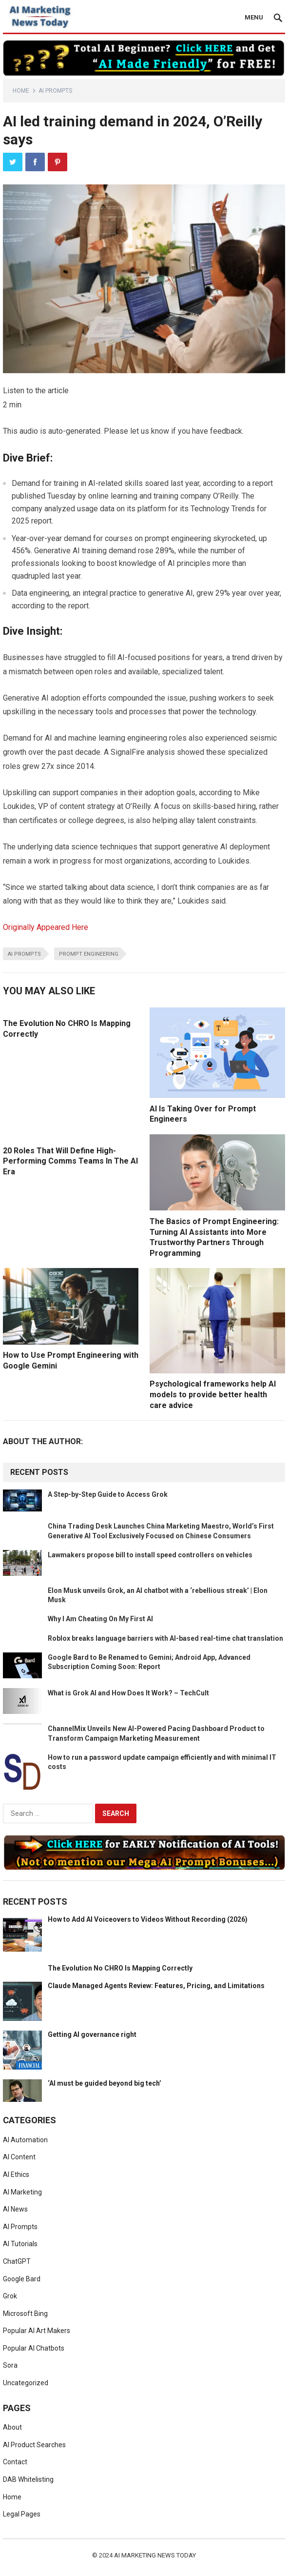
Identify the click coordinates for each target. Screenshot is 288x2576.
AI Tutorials (20, 2244)
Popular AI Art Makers (36, 2330)
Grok (10, 2296)
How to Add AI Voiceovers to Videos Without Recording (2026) (148, 1919)
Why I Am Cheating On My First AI (100, 1619)
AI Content (19, 2157)
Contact (15, 2462)
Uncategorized (25, 2383)
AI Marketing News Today (155, 2555)
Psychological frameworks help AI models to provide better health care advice (213, 1394)
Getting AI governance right (92, 2034)
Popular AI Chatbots (33, 2348)
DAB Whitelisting (28, 2479)
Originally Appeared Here (45, 927)
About (12, 2427)
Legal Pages (21, 2514)
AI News (15, 2209)
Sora (10, 2365)
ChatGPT (17, 2261)
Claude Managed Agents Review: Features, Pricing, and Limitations (156, 1986)
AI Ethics (16, 2174)
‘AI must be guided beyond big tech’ (104, 2083)
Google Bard (21, 2279)
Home (21, 90)
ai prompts (24, 954)
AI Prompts (55, 90)
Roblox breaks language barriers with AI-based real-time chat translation (165, 1638)
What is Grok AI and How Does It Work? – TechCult (128, 1693)
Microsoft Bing (25, 2313)
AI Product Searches (34, 2445)
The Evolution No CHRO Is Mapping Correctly (120, 1968)
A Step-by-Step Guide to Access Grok (108, 1494)
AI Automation (25, 2140)
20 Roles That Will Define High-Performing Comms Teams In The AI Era (70, 1161)
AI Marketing (22, 2192)
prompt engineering (88, 954)
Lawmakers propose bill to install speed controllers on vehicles (150, 1555)
